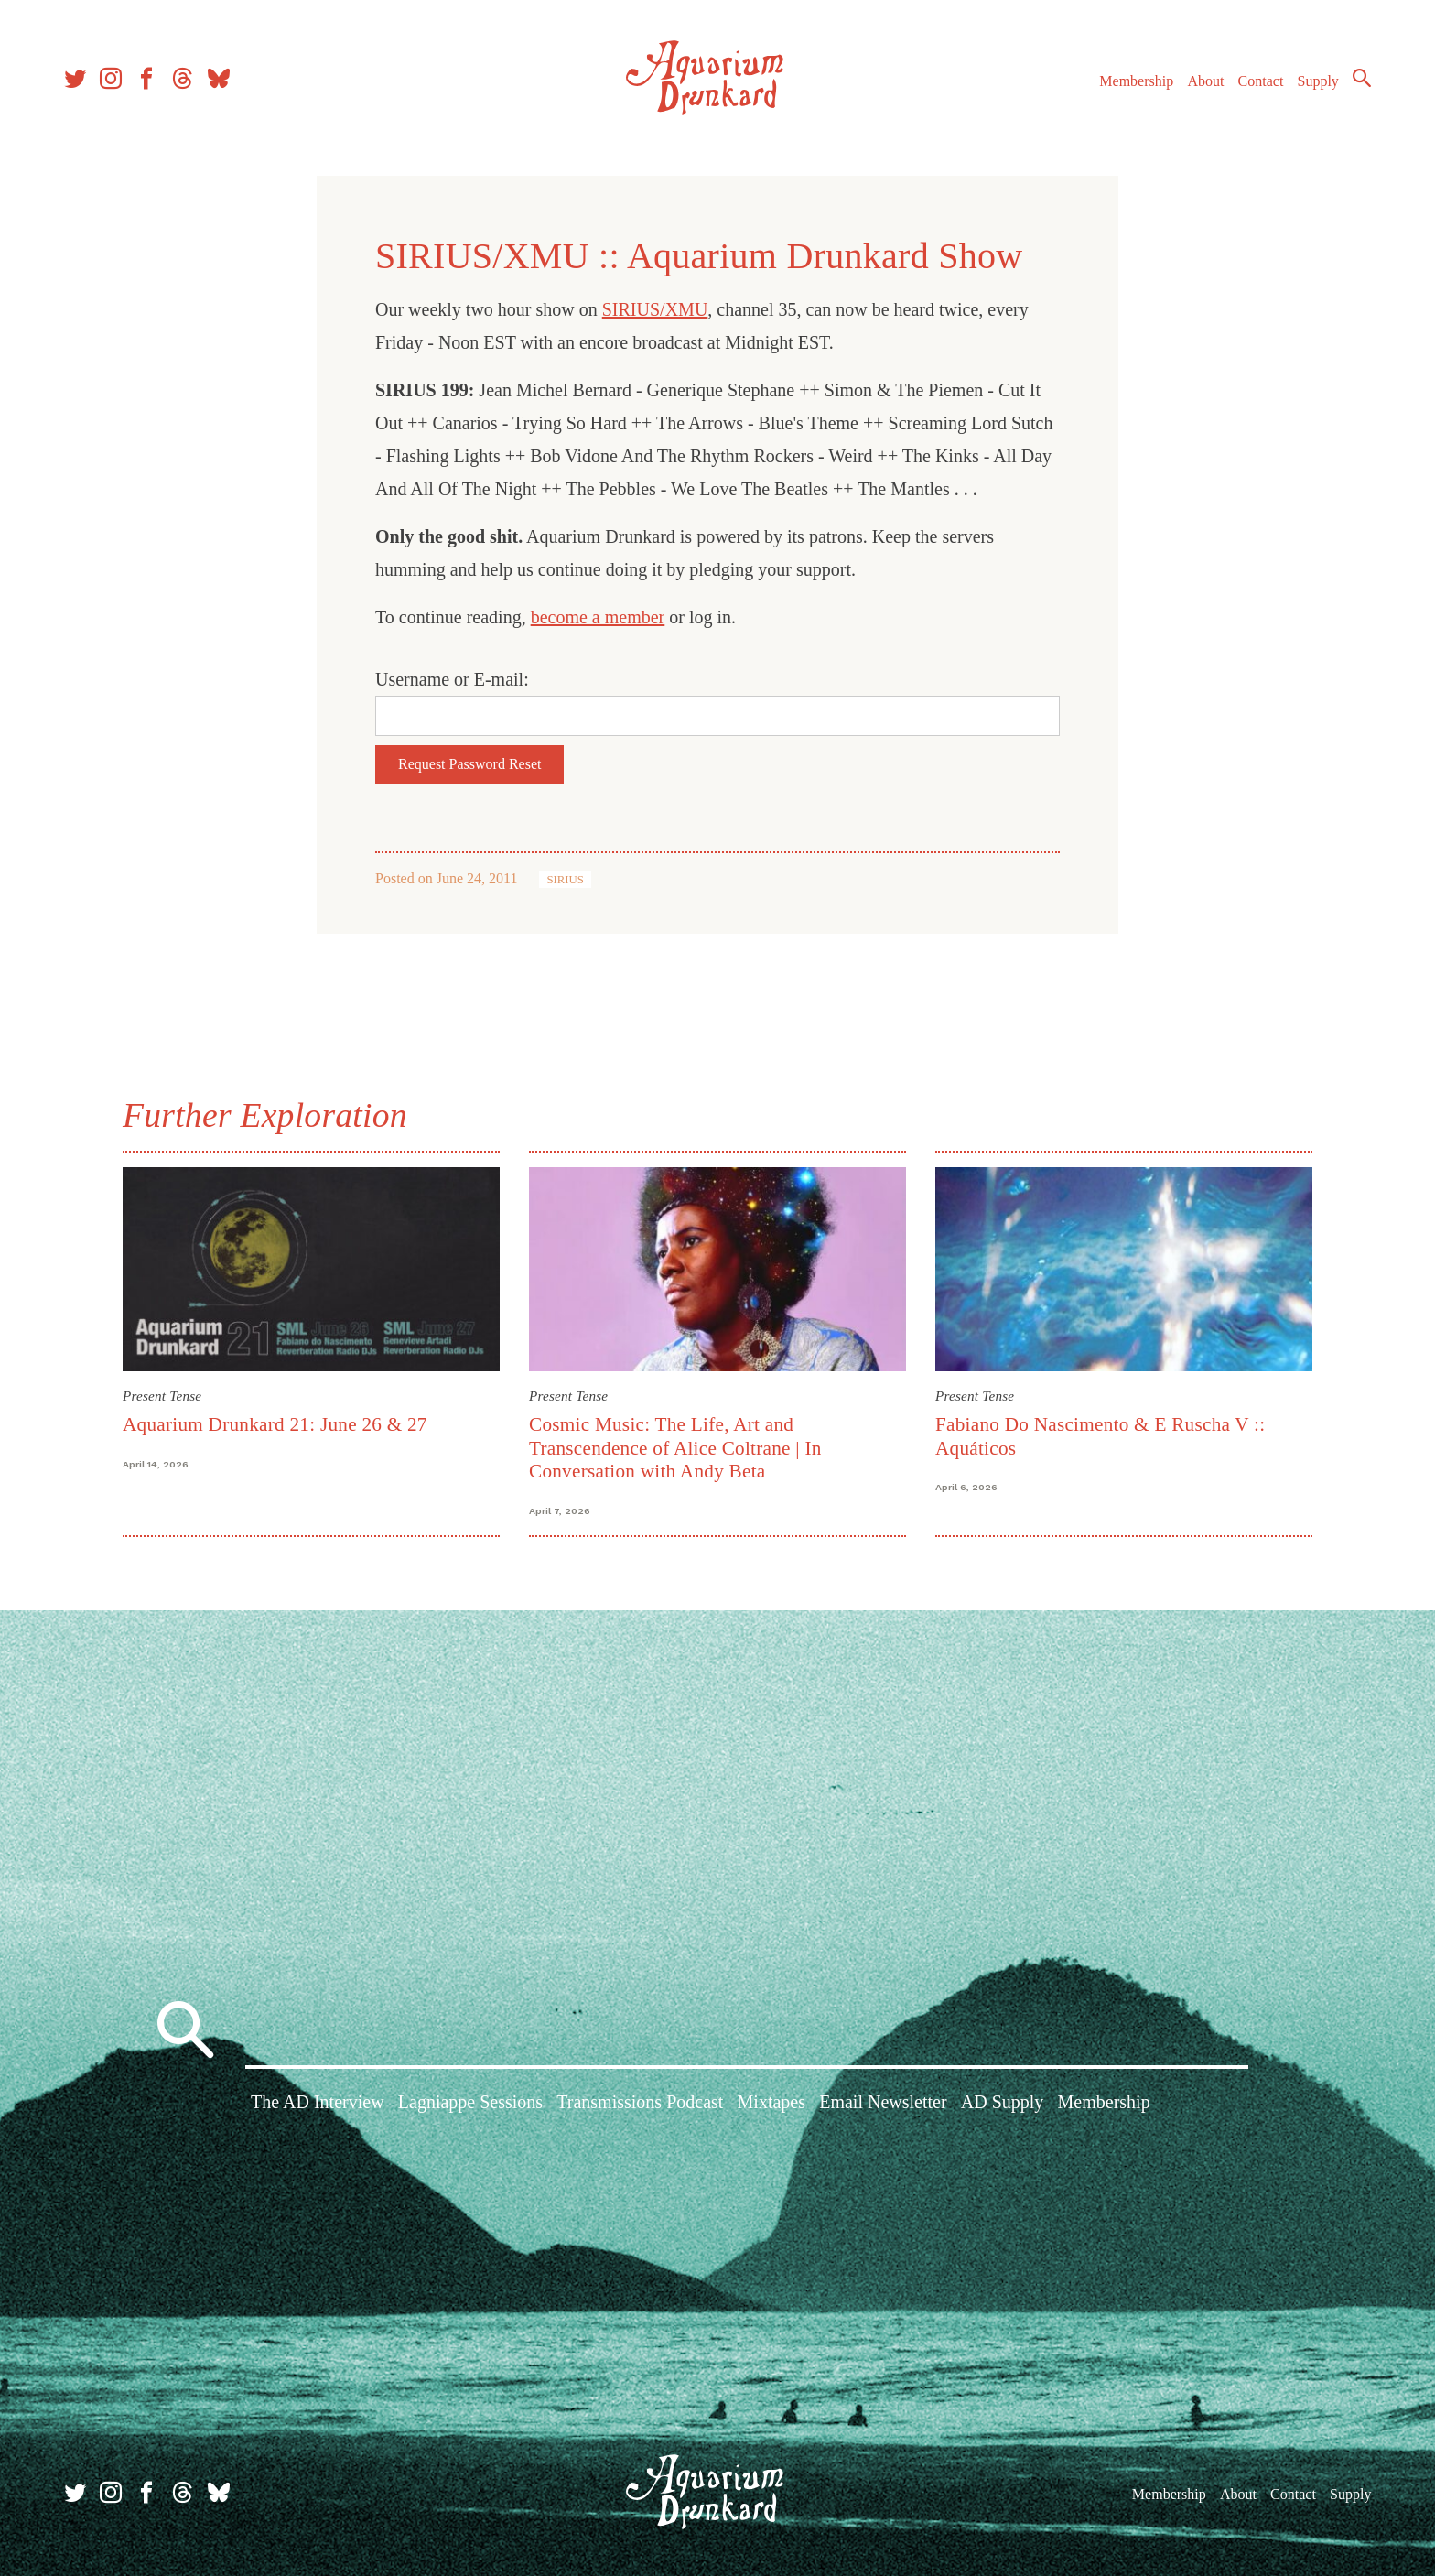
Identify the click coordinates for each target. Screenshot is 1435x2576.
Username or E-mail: (452, 679)
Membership (1136, 81)
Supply (1318, 81)
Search (1362, 78)
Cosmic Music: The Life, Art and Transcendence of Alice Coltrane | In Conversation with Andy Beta (675, 1447)
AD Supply (1002, 2102)
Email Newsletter (882, 2102)
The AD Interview (317, 2102)
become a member (598, 617)
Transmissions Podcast (639, 2102)
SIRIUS (565, 879)
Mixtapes (771, 2102)
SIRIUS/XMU (655, 309)
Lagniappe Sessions (470, 2102)
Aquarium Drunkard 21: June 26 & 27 (275, 1424)
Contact (1261, 81)
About (1205, 81)
